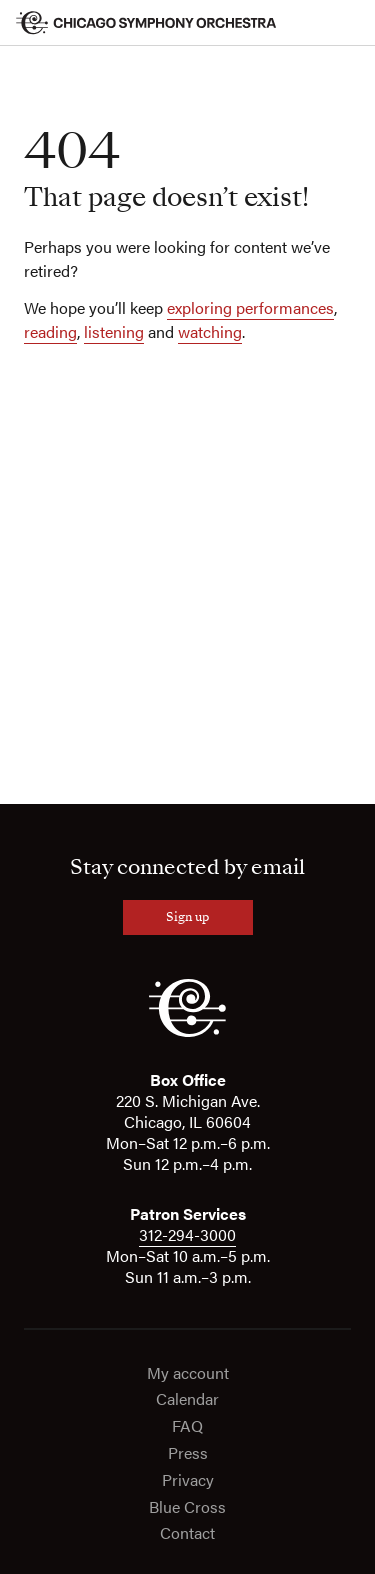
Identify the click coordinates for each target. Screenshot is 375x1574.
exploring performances (250, 307)
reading (50, 331)
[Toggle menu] (347, 23)
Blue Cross (187, 1507)
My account (188, 1373)
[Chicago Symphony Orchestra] (147, 23)
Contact (187, 1533)
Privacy (188, 1480)
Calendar (187, 1399)
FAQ (187, 1426)
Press (188, 1453)
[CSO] (187, 1032)
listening (114, 331)
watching (210, 331)
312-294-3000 (187, 1234)
